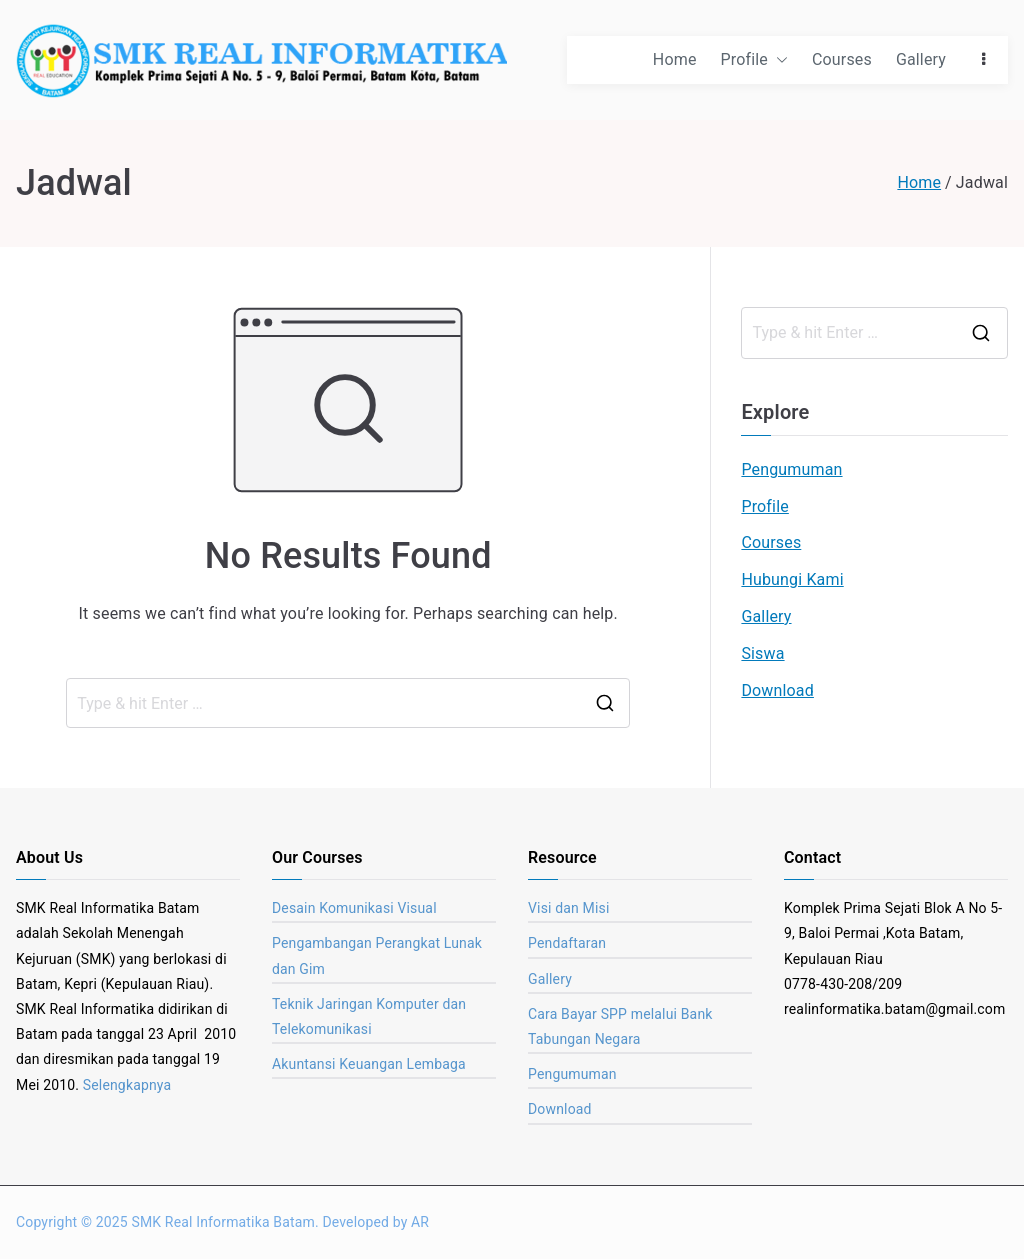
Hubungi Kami (792, 579)
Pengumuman (791, 469)
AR (420, 1222)
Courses (842, 59)
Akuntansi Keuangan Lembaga (369, 1064)
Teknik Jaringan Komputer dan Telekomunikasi (369, 1016)
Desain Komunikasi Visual (354, 908)
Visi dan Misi (568, 908)
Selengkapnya (127, 1085)
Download (777, 690)
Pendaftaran (567, 943)
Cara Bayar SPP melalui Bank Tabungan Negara (620, 1026)
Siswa (762, 653)
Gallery (921, 59)
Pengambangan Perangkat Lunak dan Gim (377, 955)
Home (675, 59)
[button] (778, 60)
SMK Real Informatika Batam (223, 1222)
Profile (754, 60)
